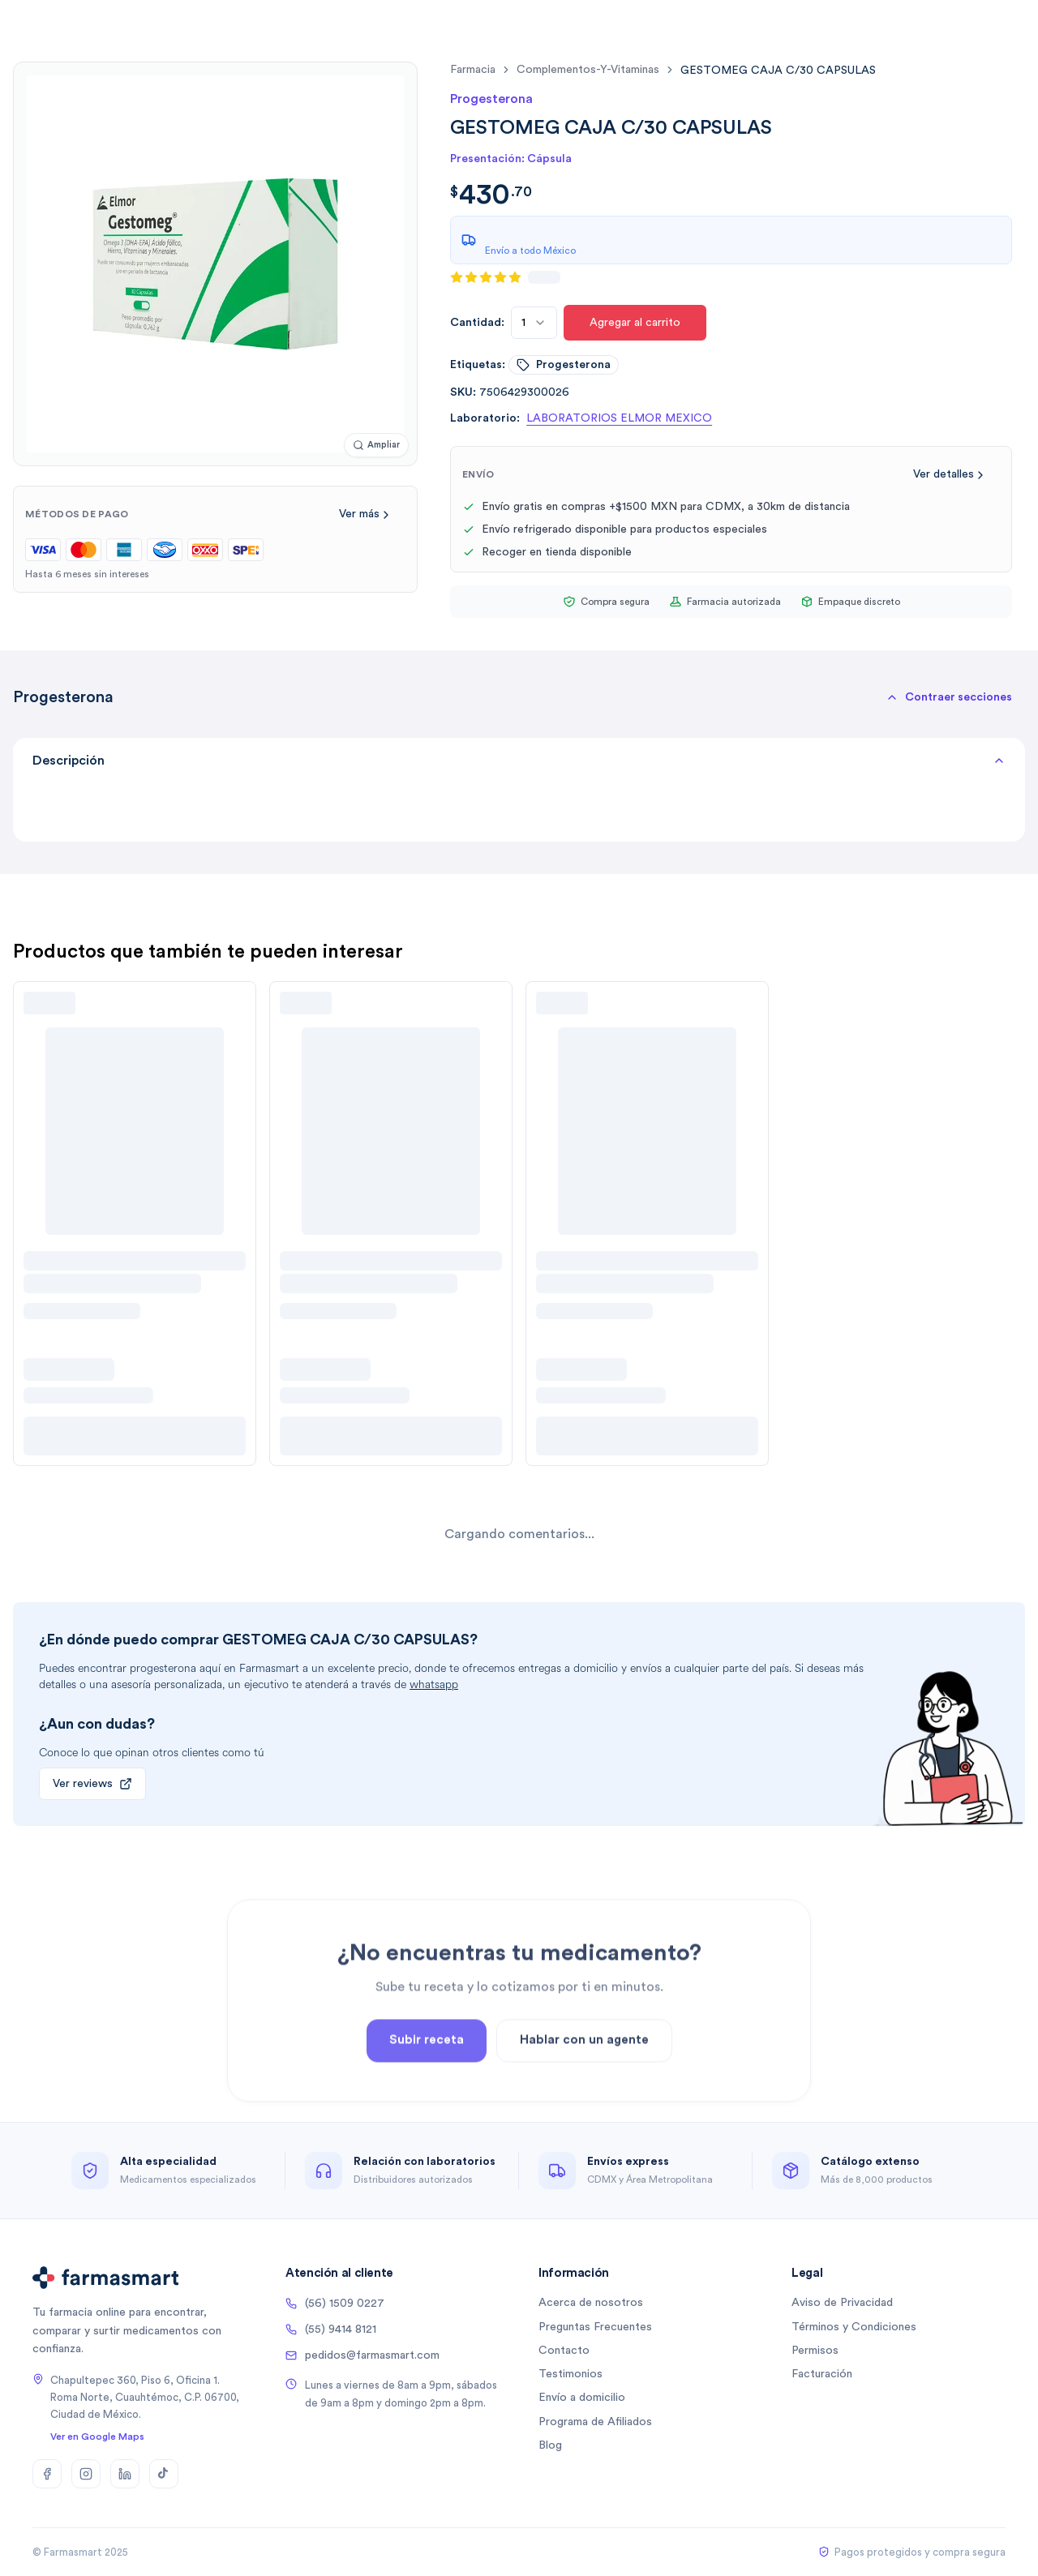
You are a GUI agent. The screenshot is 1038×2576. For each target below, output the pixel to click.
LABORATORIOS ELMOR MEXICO (619, 418)
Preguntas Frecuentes (595, 2327)
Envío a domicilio (581, 2397)
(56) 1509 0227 (334, 2303)
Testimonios (570, 2374)
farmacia (472, 69)
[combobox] (534, 322)
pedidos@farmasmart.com (362, 2355)
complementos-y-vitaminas (588, 69)
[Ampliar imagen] (376, 445)
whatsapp (434, 1684)
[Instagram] (86, 2473)
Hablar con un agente (584, 2078)
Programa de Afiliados (595, 2422)
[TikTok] (163, 2473)
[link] (778, 70)
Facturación (821, 2374)
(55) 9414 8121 (330, 2329)
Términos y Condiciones (853, 2327)
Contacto (564, 2350)
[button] (949, 697)
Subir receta (426, 2078)
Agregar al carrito (635, 322)
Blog (550, 2445)
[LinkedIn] (124, 2473)
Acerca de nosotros (590, 2302)
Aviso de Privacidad (842, 2302)
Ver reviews (92, 1783)
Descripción (519, 760)
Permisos (815, 2350)
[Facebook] (47, 2473)
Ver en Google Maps (97, 2436)
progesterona (564, 364)
